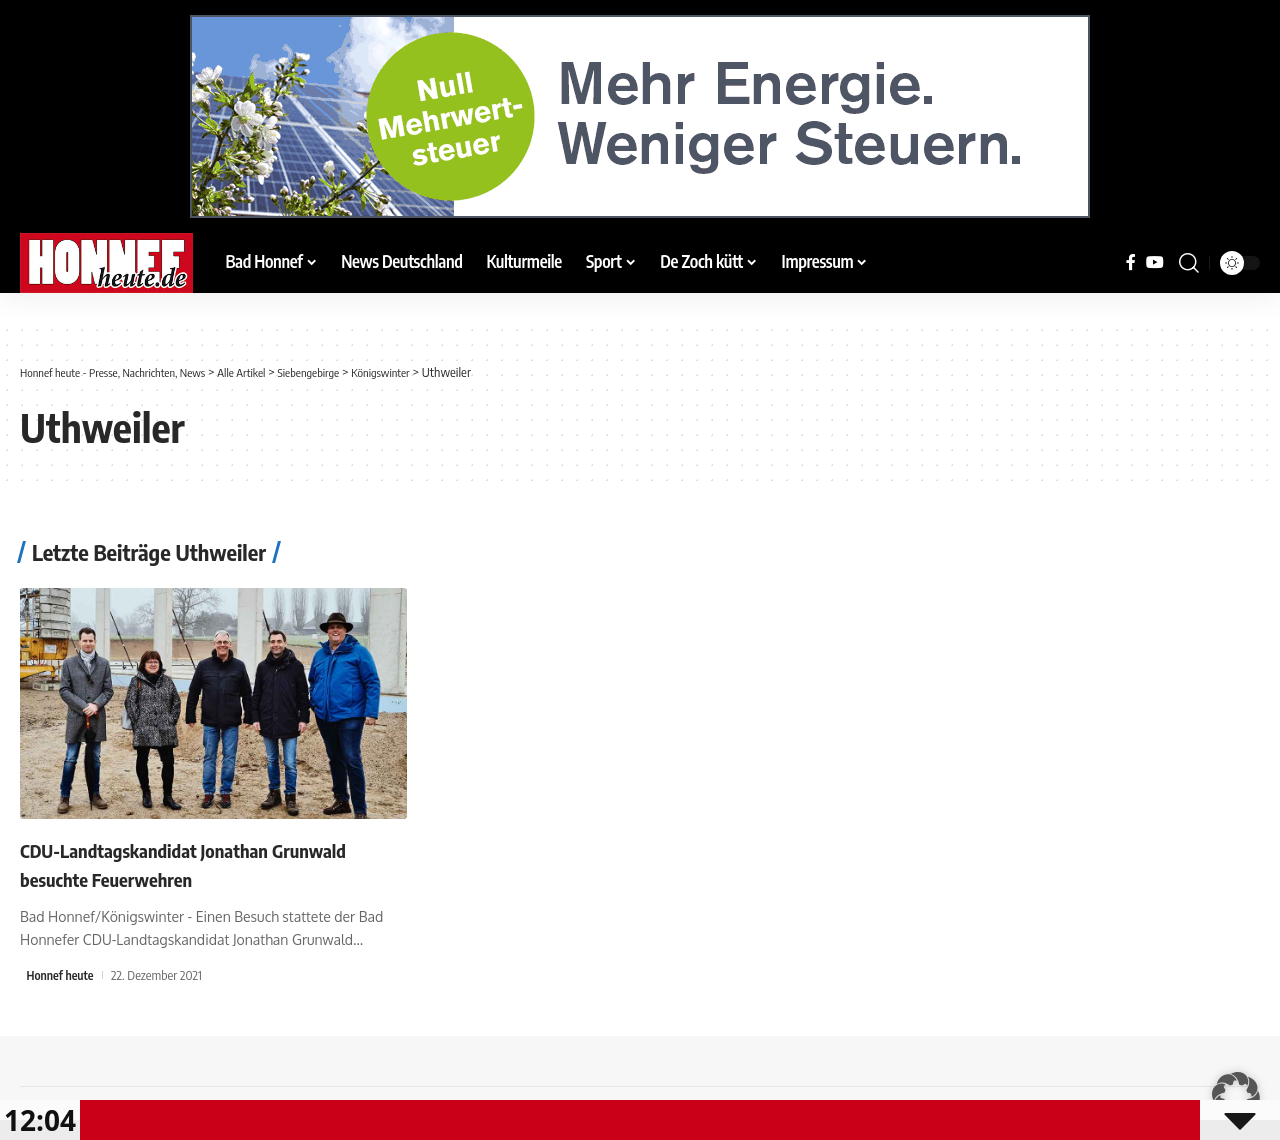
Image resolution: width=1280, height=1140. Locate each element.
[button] (1189, 263)
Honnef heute (62, 975)
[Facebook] (1131, 262)
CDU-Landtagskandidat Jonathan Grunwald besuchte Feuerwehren (170, 863)
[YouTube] (1155, 262)
